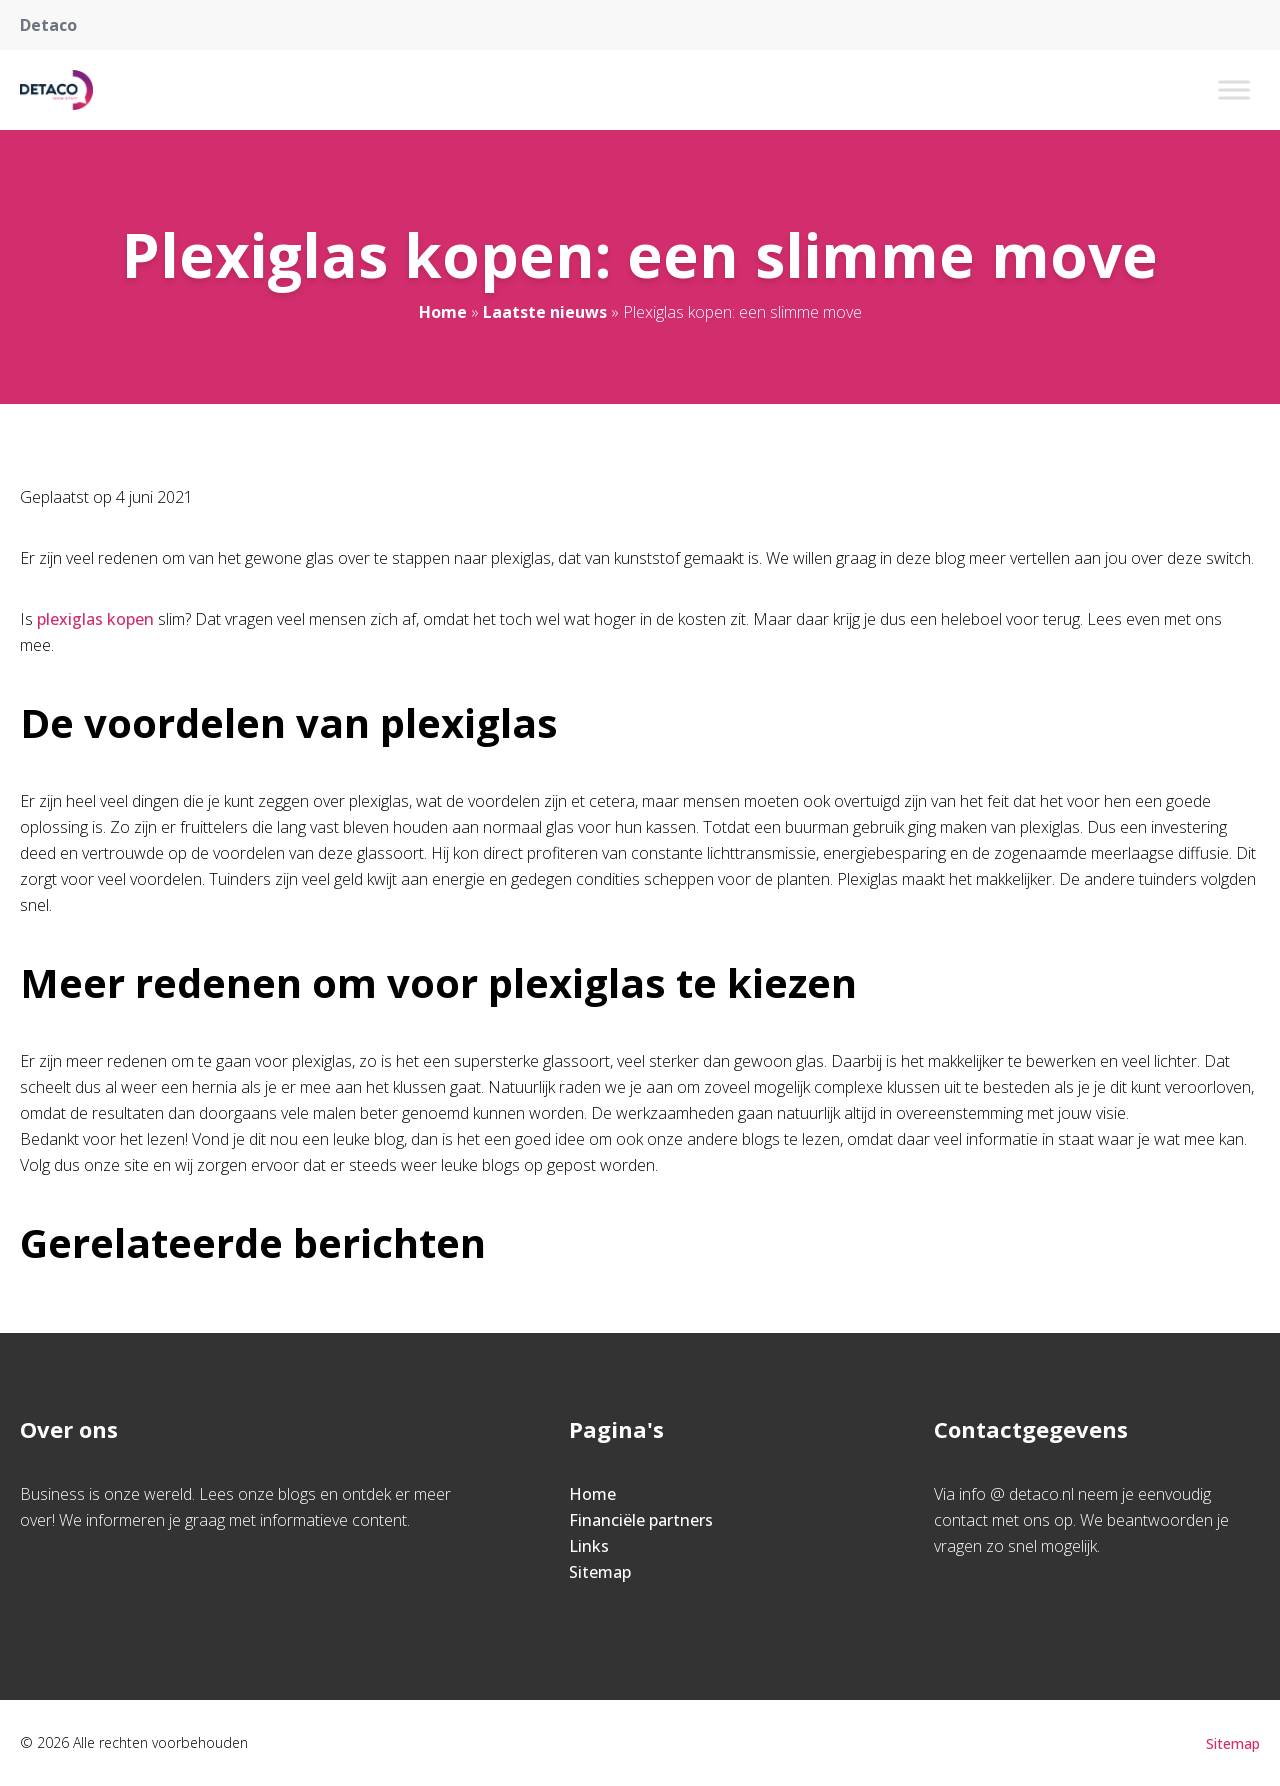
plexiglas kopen (97, 619)
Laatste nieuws (545, 312)
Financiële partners (641, 1520)
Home (443, 312)
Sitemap (600, 1572)
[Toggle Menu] (1234, 89)
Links (589, 1546)
